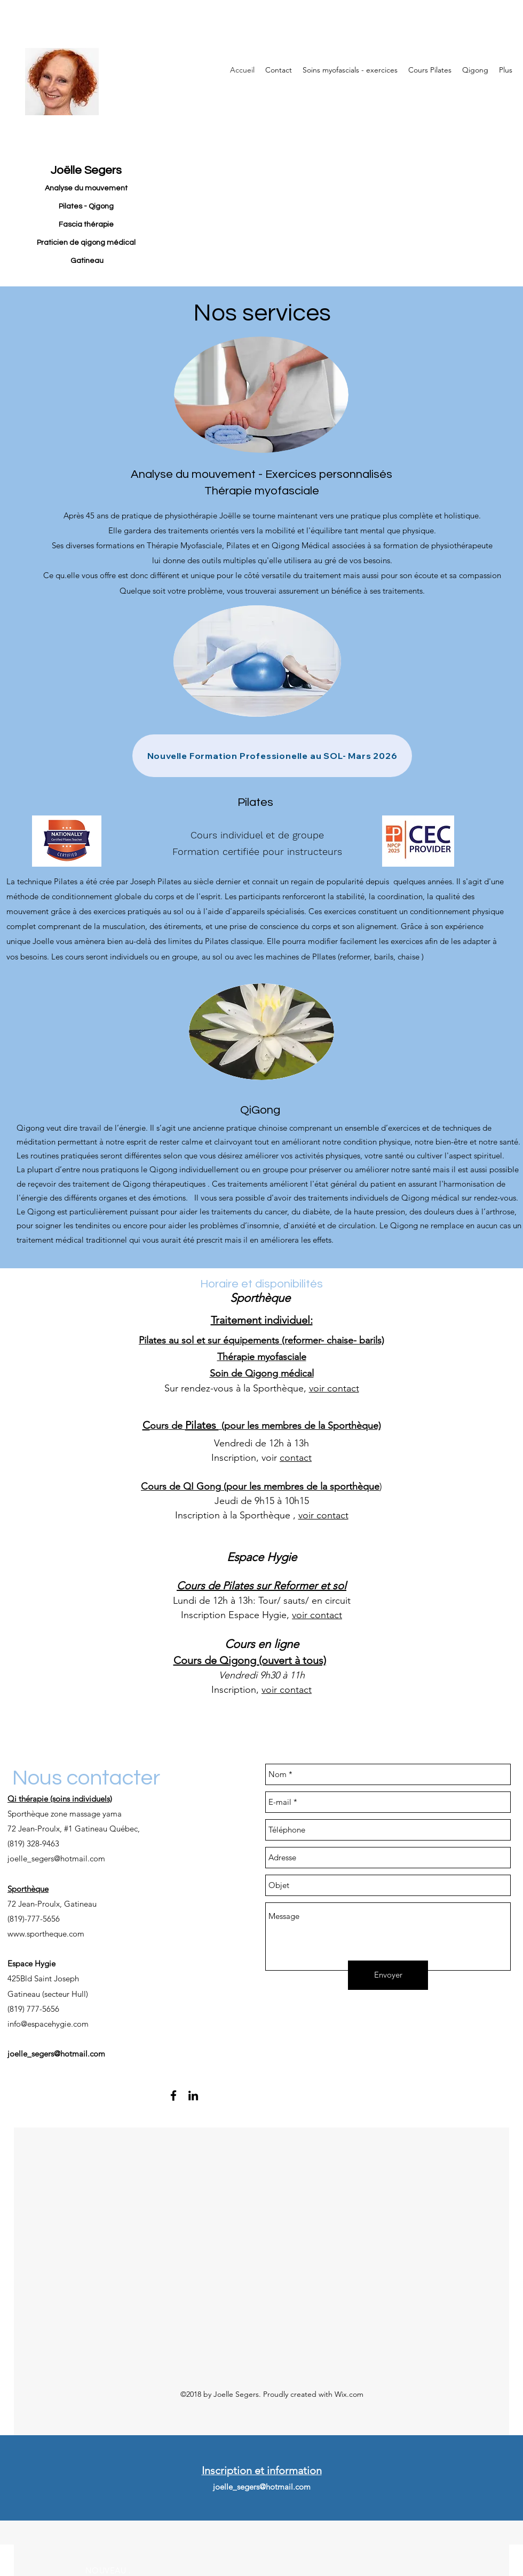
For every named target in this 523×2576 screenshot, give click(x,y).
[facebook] (173, 2095)
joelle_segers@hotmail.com (56, 1858)
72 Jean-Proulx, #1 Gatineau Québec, (74, 1828)
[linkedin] (193, 2095)
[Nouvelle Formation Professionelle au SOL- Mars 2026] (272, 755)
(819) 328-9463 (33, 1843)
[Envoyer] (388, 1975)
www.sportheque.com (45, 1934)
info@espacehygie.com (48, 2024)
